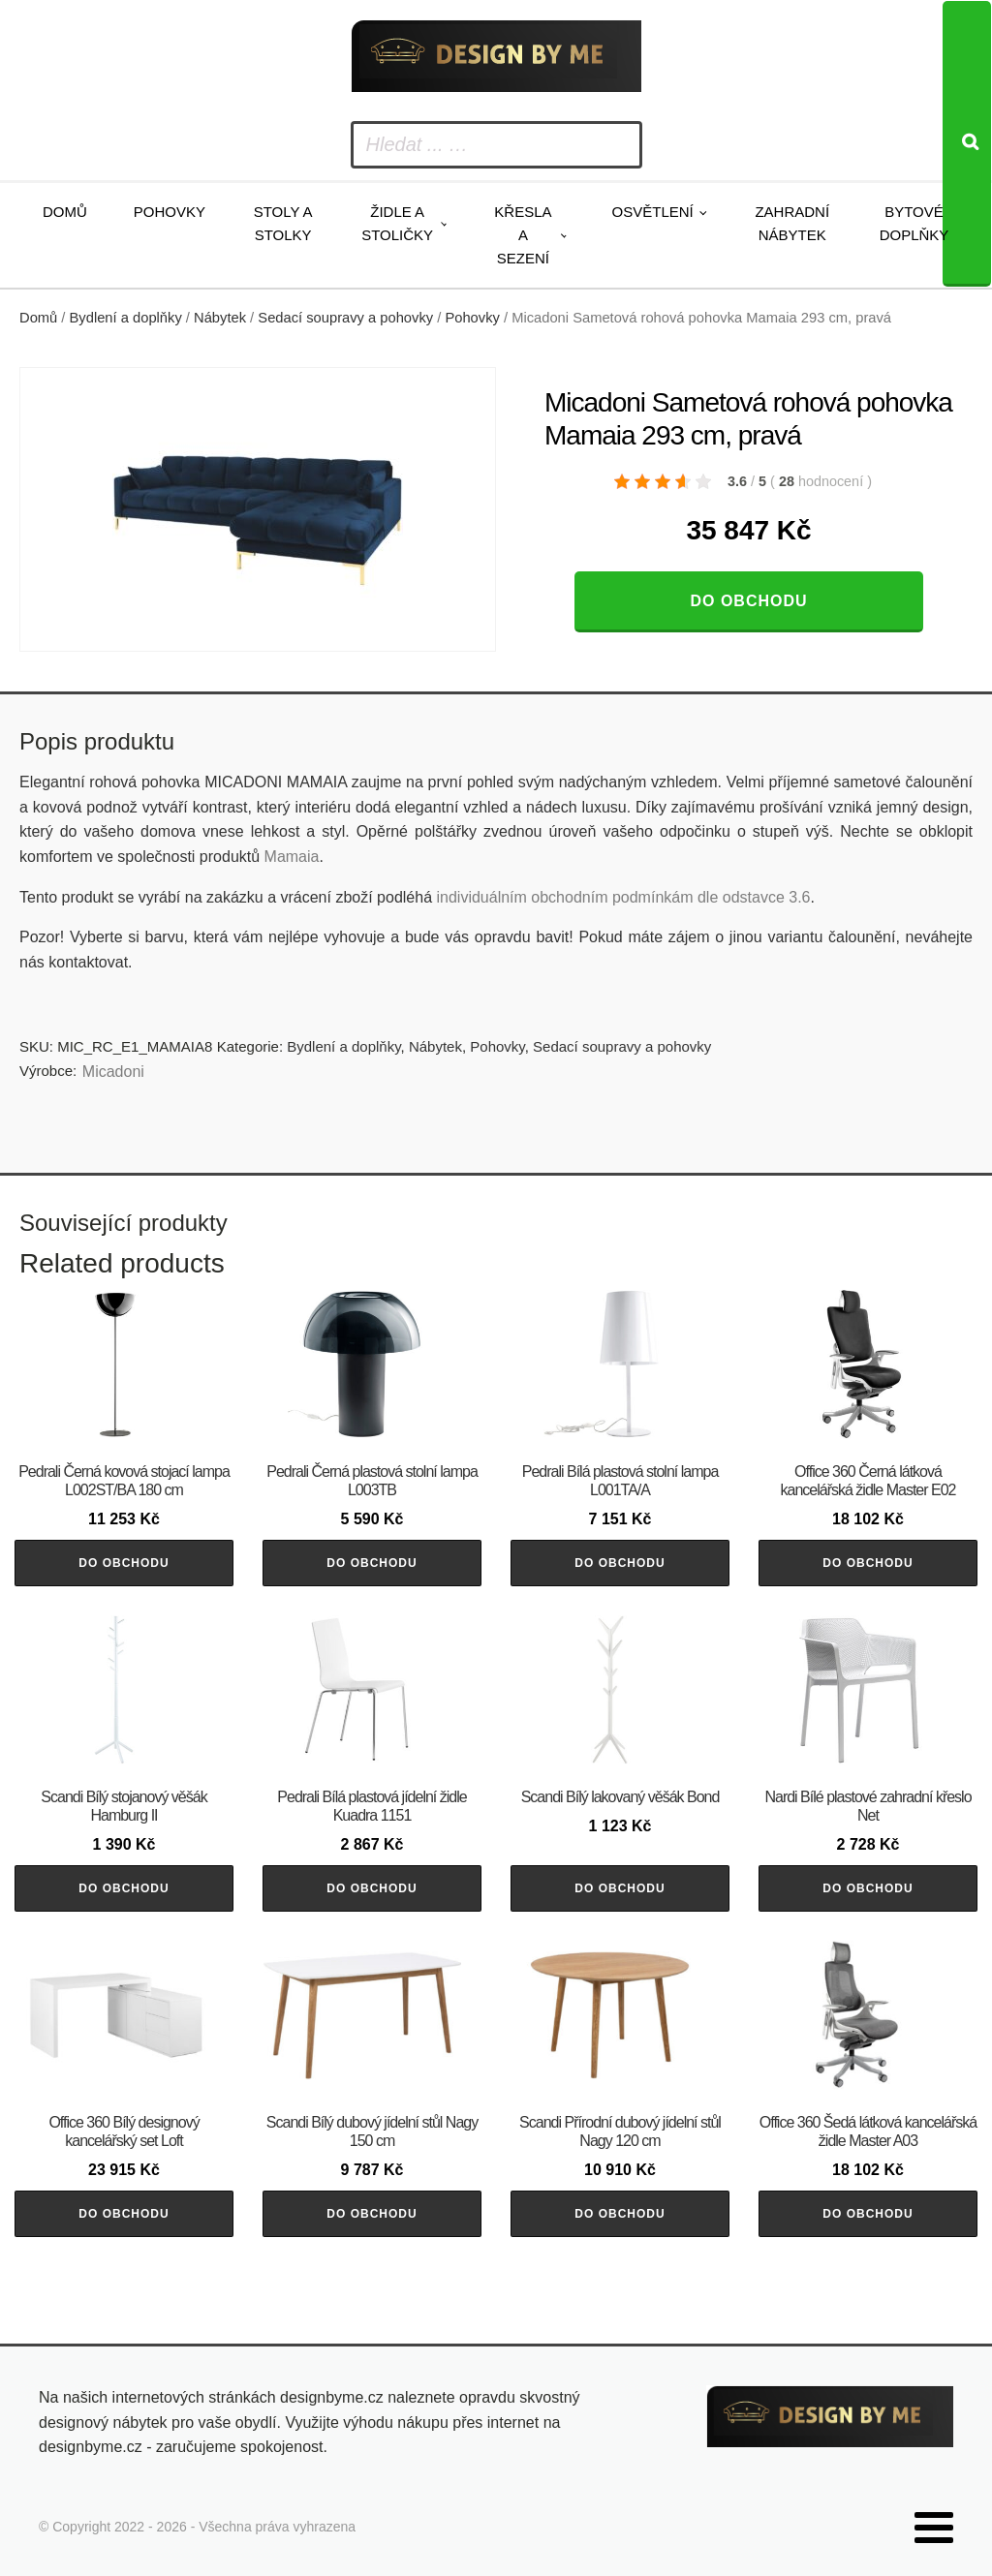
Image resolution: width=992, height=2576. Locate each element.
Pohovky (169, 211)
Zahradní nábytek (792, 223)
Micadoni (113, 1071)
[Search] (967, 144)
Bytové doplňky (914, 223)
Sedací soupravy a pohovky (345, 317)
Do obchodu (748, 601)
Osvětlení (653, 211)
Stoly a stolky (283, 223)
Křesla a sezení (522, 234)
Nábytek (220, 317)
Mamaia (292, 856)
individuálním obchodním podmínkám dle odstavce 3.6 (623, 897)
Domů (65, 211)
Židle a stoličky (397, 223)
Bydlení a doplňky (126, 317)
